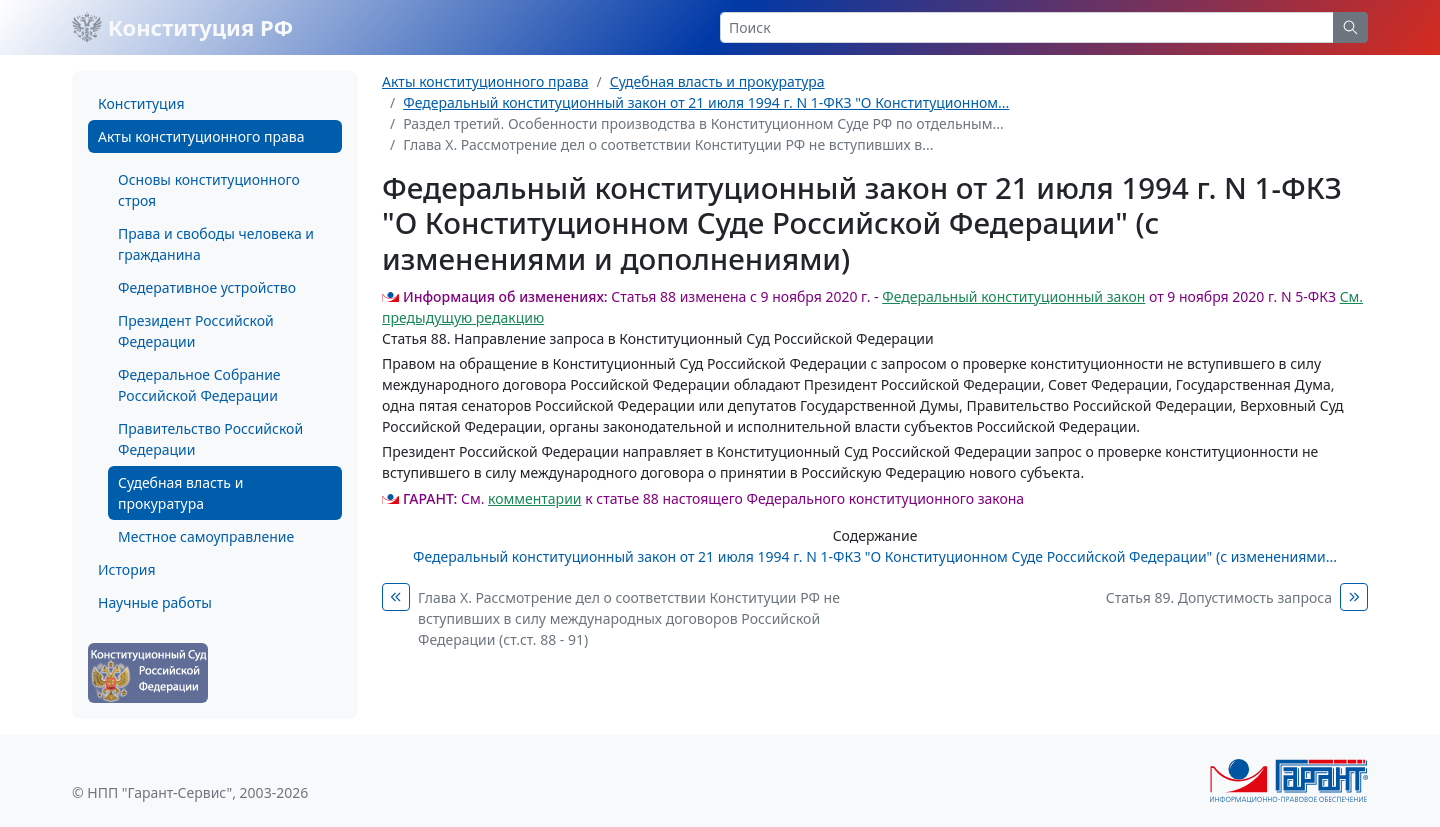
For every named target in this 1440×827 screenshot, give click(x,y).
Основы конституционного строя (209, 190)
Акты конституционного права (201, 136)
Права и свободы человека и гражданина (216, 244)
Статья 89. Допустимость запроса (1219, 597)
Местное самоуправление (206, 536)
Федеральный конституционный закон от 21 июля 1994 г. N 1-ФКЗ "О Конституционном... (706, 102)
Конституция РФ (182, 27)
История (126, 569)
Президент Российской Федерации (196, 331)
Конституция (141, 103)
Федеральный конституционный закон (1013, 296)
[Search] (1027, 27)
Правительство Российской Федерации (210, 439)
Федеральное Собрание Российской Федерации (199, 385)
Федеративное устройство (207, 287)
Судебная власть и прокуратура (180, 493)
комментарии (534, 498)
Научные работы (155, 602)
